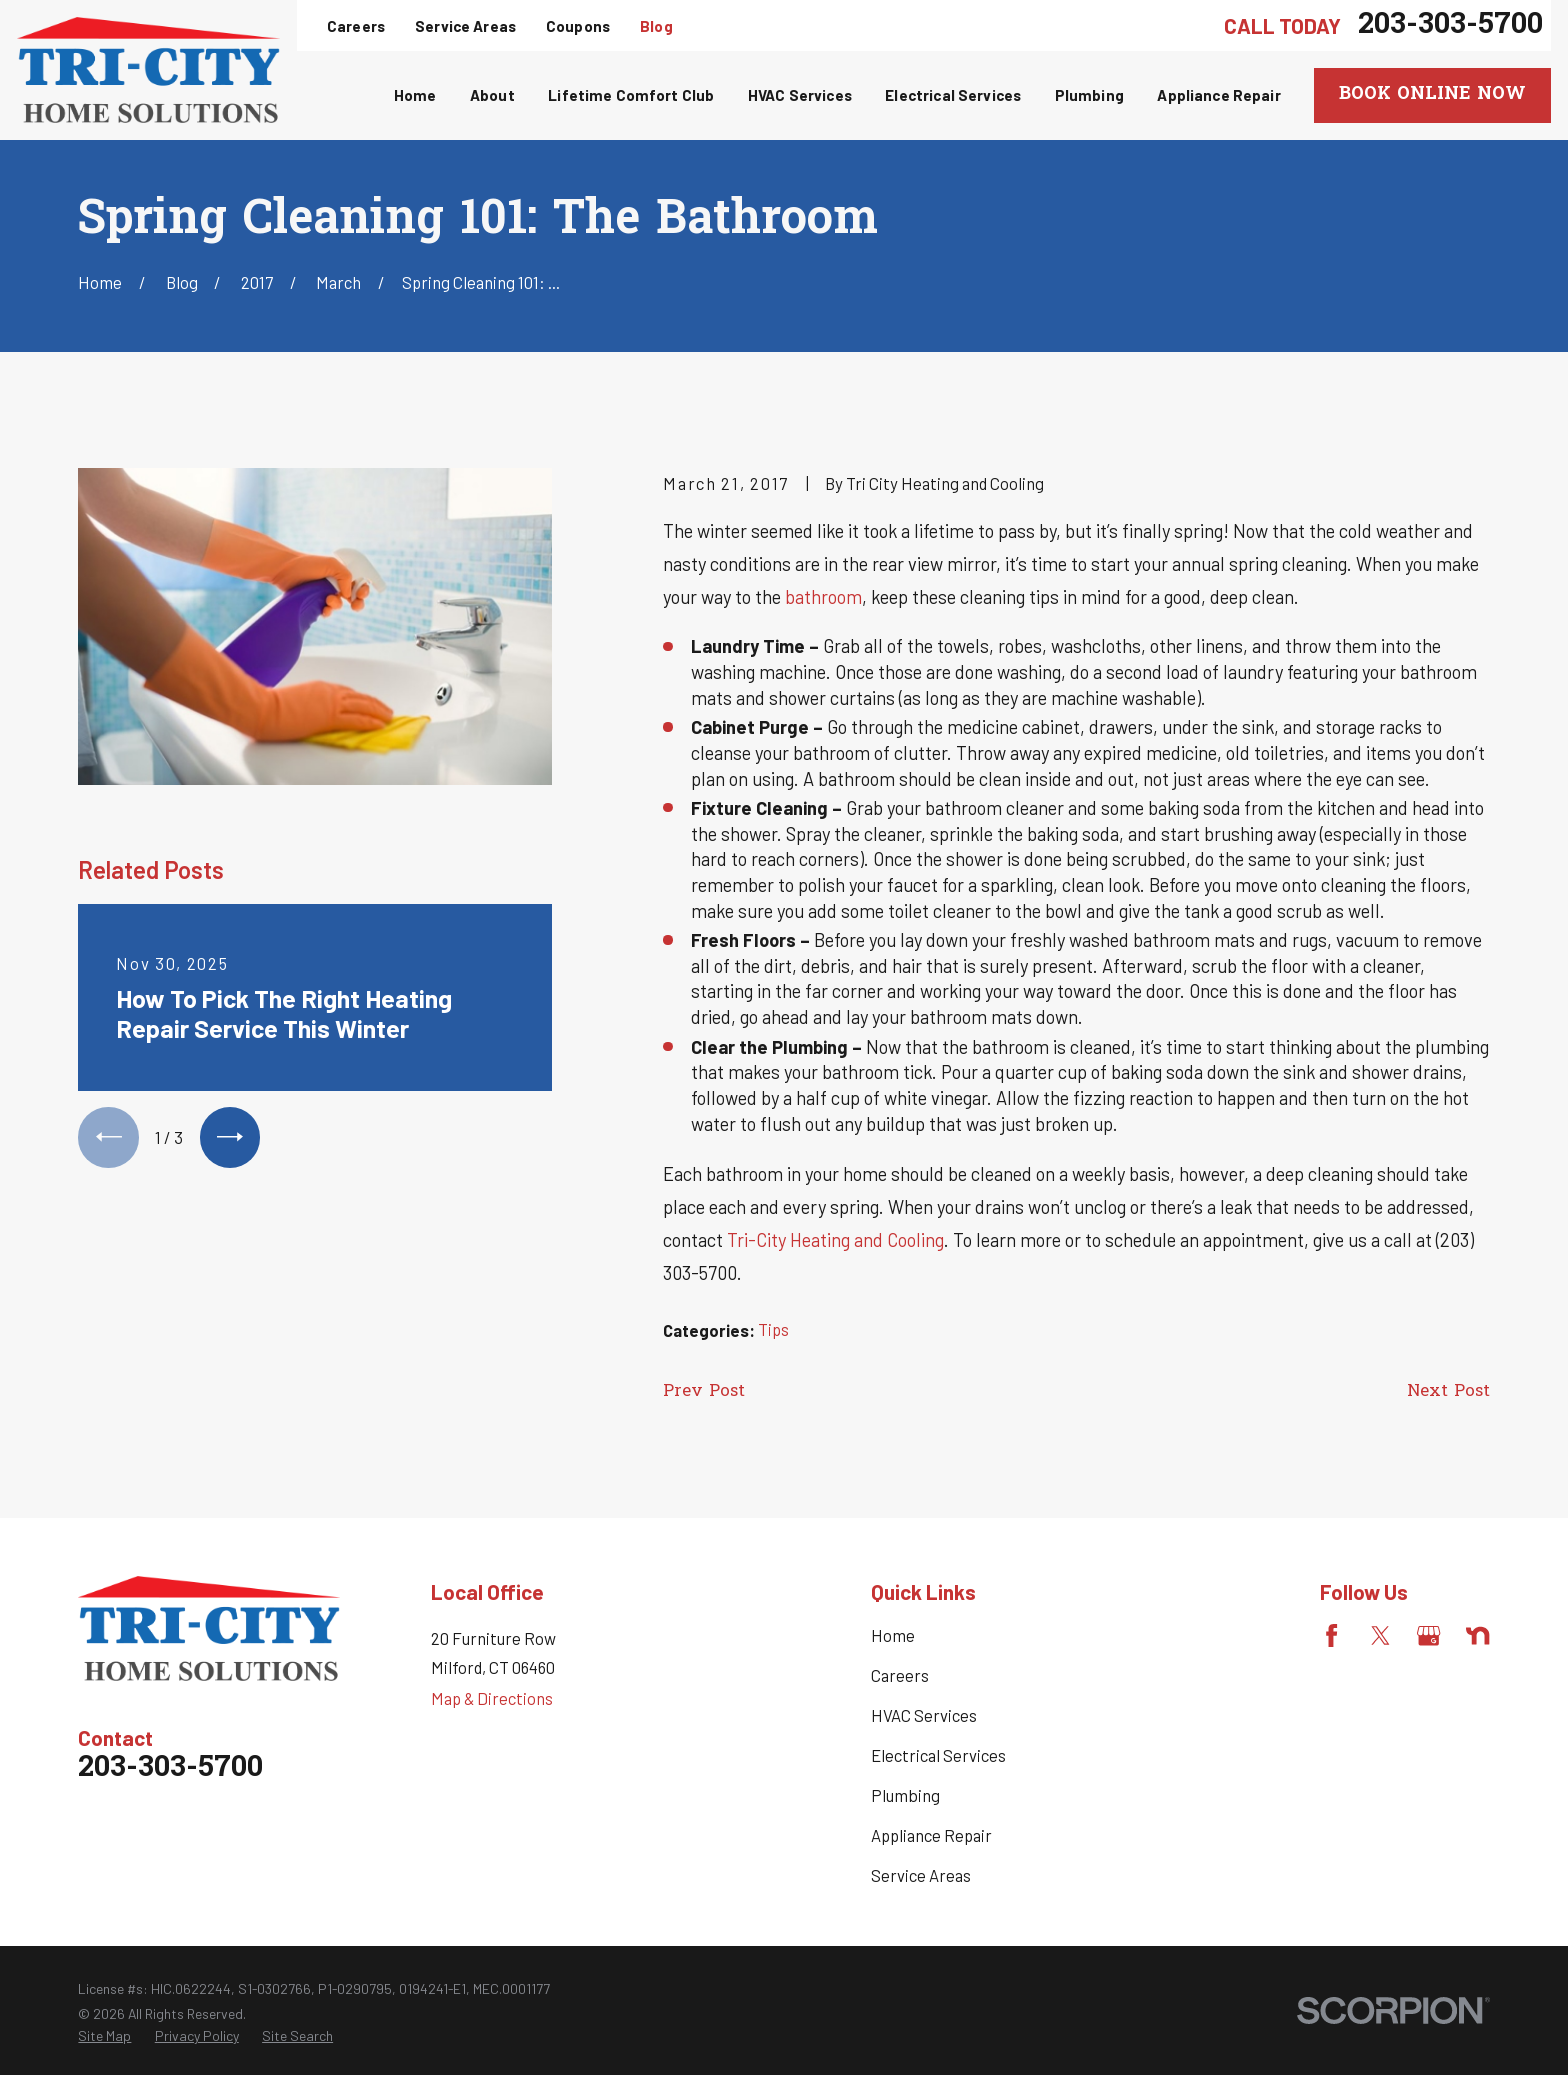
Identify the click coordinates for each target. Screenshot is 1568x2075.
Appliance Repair (931, 1835)
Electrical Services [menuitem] (953, 95)
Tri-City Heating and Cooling (835, 1240)
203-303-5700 (1450, 25)
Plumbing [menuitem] (1089, 95)
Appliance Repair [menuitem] (1218, 95)
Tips (773, 1329)
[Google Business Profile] (1428, 1635)
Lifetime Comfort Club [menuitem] (631, 95)
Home (893, 1635)
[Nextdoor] (1477, 1635)
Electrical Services (938, 1755)
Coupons (578, 26)
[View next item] (230, 1137)
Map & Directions (492, 1698)
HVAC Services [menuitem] (800, 95)
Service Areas (465, 26)
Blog (656, 26)
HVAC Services (924, 1715)
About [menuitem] (492, 95)
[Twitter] (1380, 1635)
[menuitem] (104, 2035)
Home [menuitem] (415, 95)
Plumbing (905, 1795)
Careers (356, 26)
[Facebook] (1331, 1635)
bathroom (823, 597)
